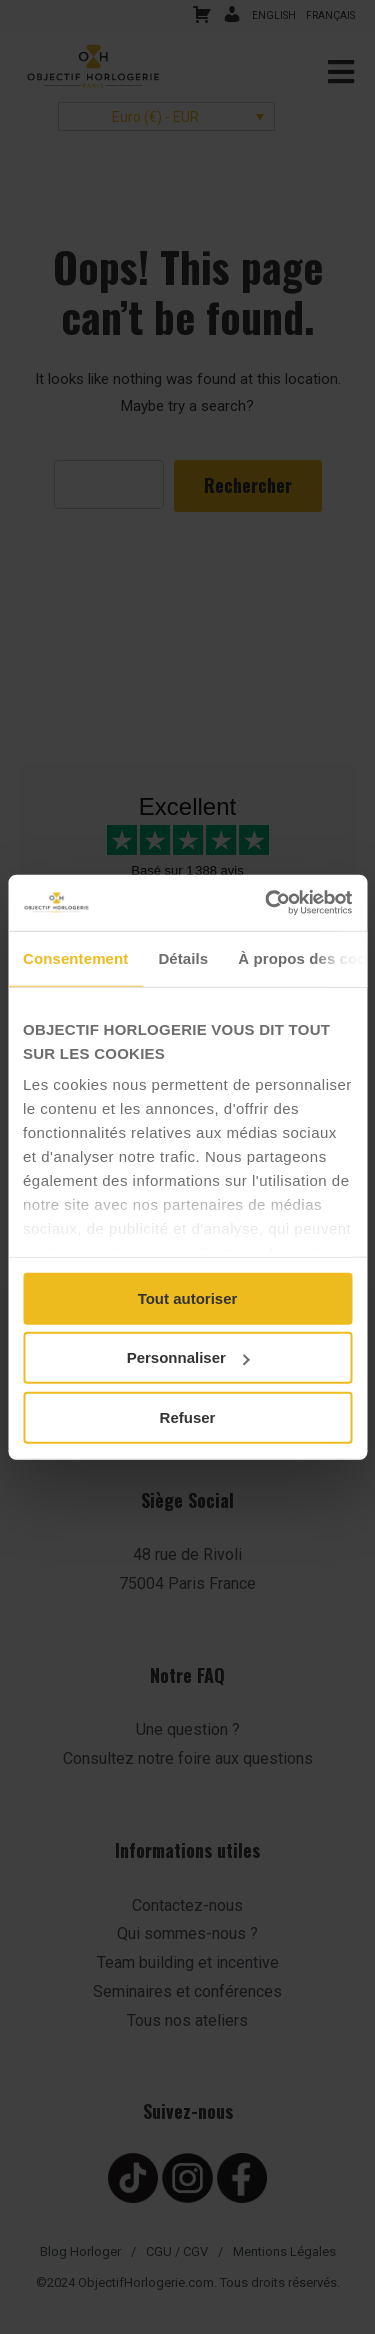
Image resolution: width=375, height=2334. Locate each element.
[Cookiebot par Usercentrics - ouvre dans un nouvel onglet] (267, 903)
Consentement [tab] (75, 957)
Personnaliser (188, 1357)
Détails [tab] (183, 957)
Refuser (188, 1416)
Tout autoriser (188, 1297)
